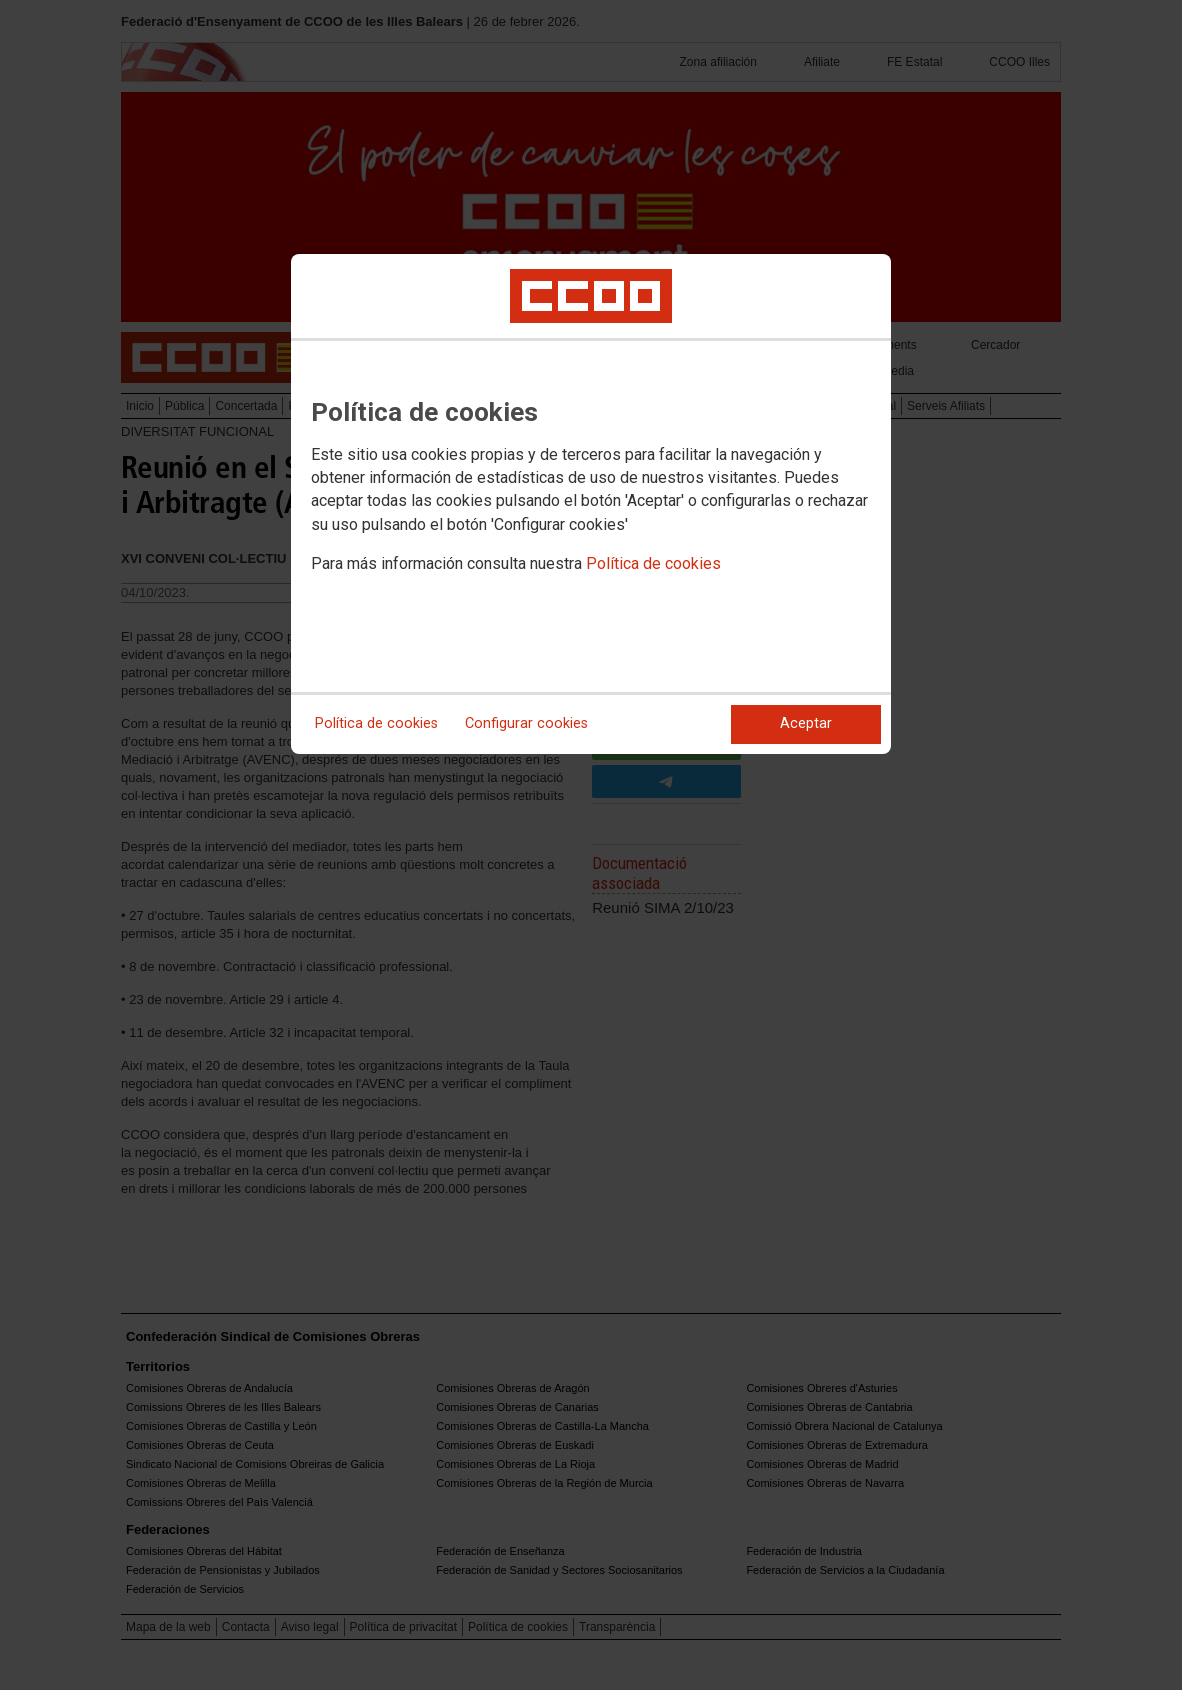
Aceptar (806, 723)
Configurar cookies (526, 723)
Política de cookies (653, 563)
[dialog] (591, 504)
